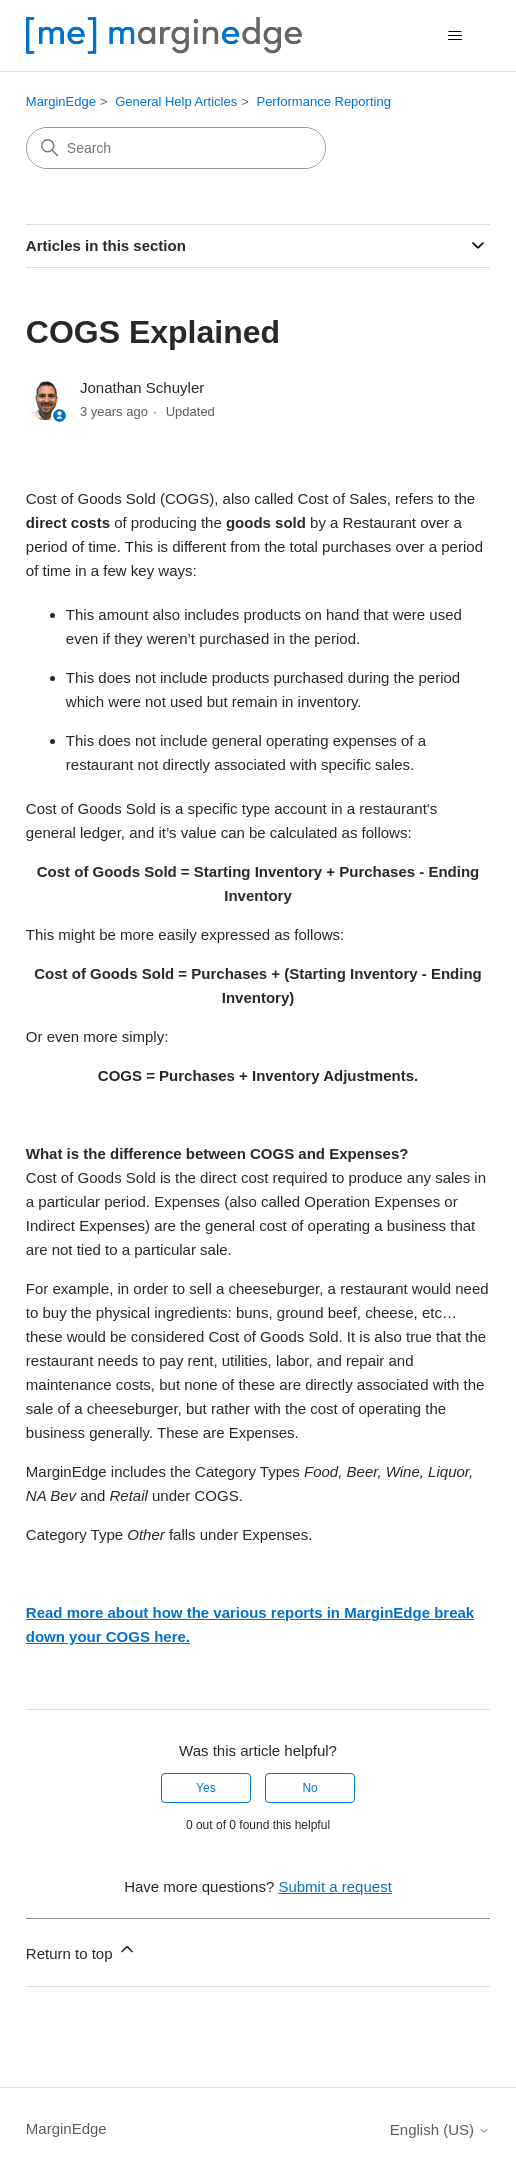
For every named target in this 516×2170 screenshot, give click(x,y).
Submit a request (334, 1886)
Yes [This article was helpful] (206, 1788)
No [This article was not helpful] (309, 1788)
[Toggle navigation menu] (454, 36)
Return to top (81, 1950)
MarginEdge (61, 101)
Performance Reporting (323, 101)
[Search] (176, 148)
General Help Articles (176, 101)
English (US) (440, 2129)
